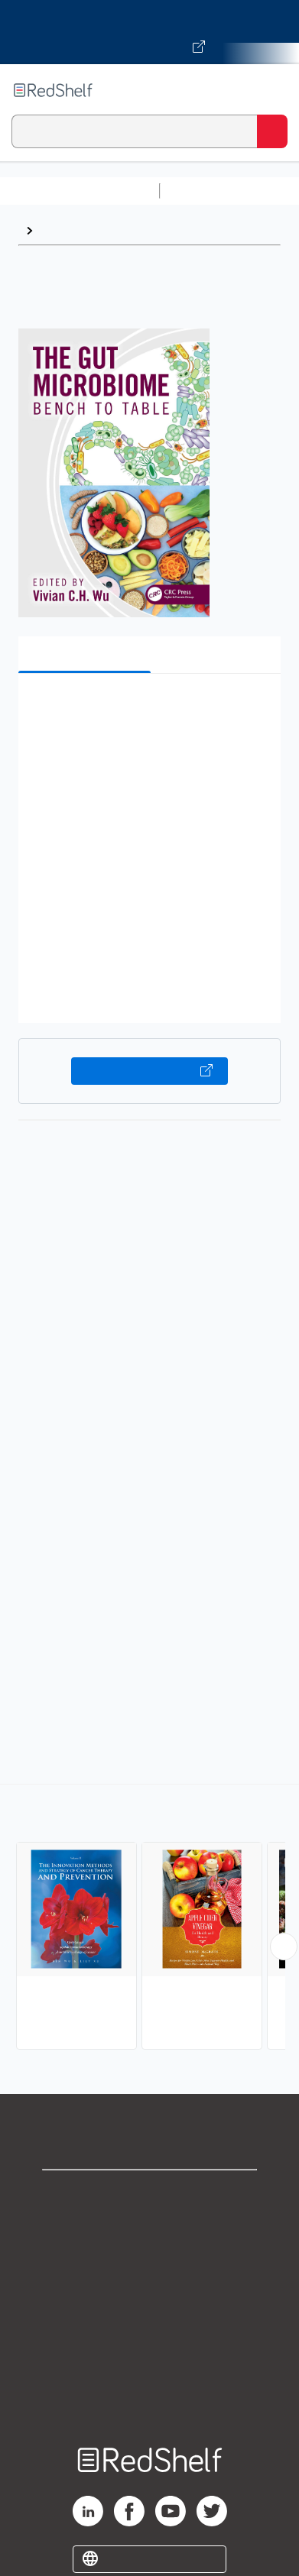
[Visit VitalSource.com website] (149, 32)
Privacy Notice (149, 2261)
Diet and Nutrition (90, 230)
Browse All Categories (79, 190)
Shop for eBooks (150, 2194)
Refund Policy (150, 2329)
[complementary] (149, 1918)
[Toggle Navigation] (272, 90)
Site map (150, 2396)
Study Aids (206, 190)
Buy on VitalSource (149, 1071)
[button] (147, 708)
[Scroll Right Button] (283, 1946)
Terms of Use (149, 2295)
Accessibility (150, 2362)
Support (150, 2228)
